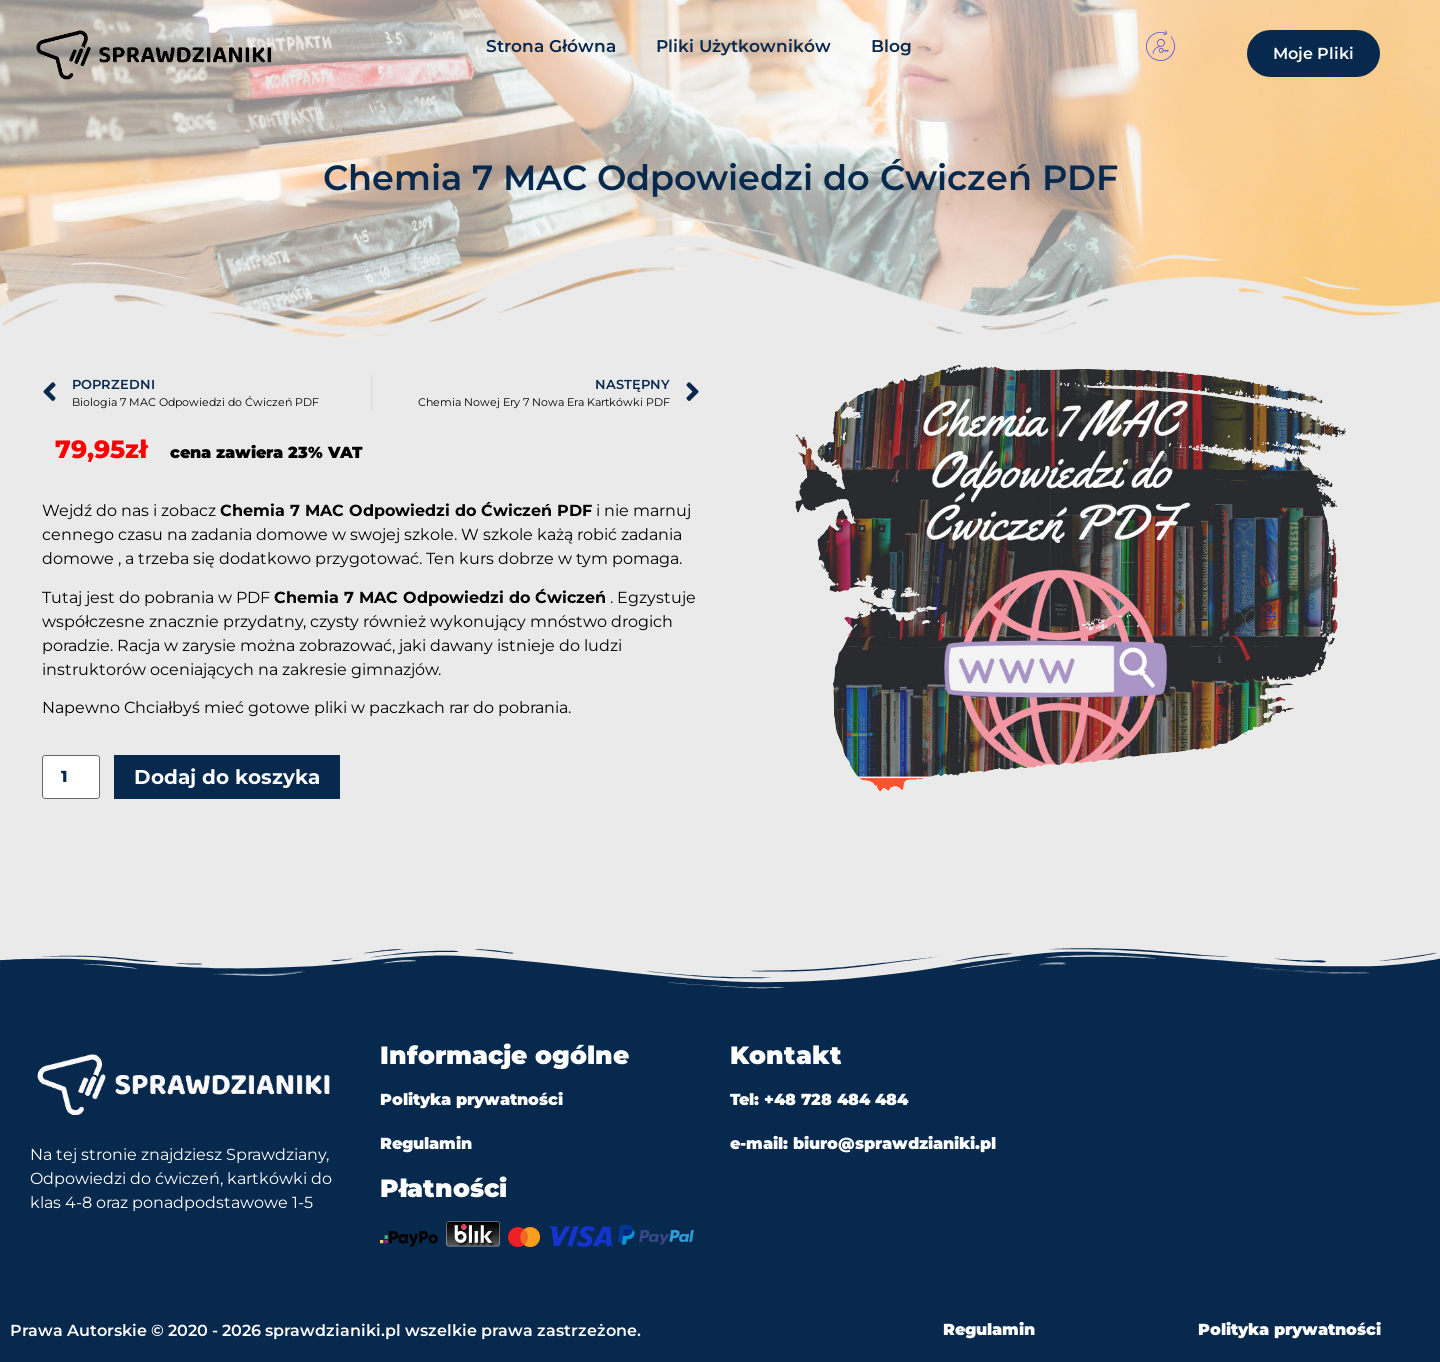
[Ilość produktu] (71, 777)
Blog (891, 46)
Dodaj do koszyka (227, 777)
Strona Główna (551, 46)
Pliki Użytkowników (743, 46)
